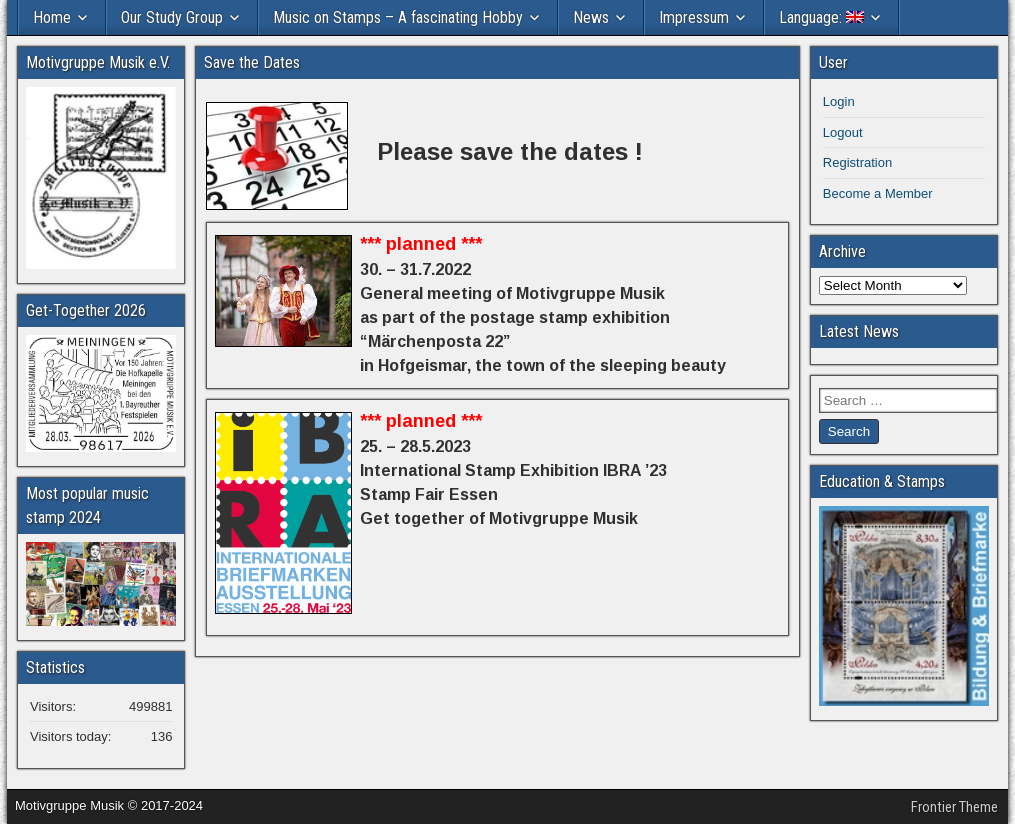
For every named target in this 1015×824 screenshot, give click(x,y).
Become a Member (878, 193)
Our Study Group (172, 17)
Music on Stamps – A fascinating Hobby (398, 17)
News (591, 17)
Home (52, 17)
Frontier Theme (954, 807)
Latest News (859, 331)
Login (839, 101)
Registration (857, 162)
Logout (843, 132)
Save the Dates (252, 62)
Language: (821, 17)
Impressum (694, 17)
